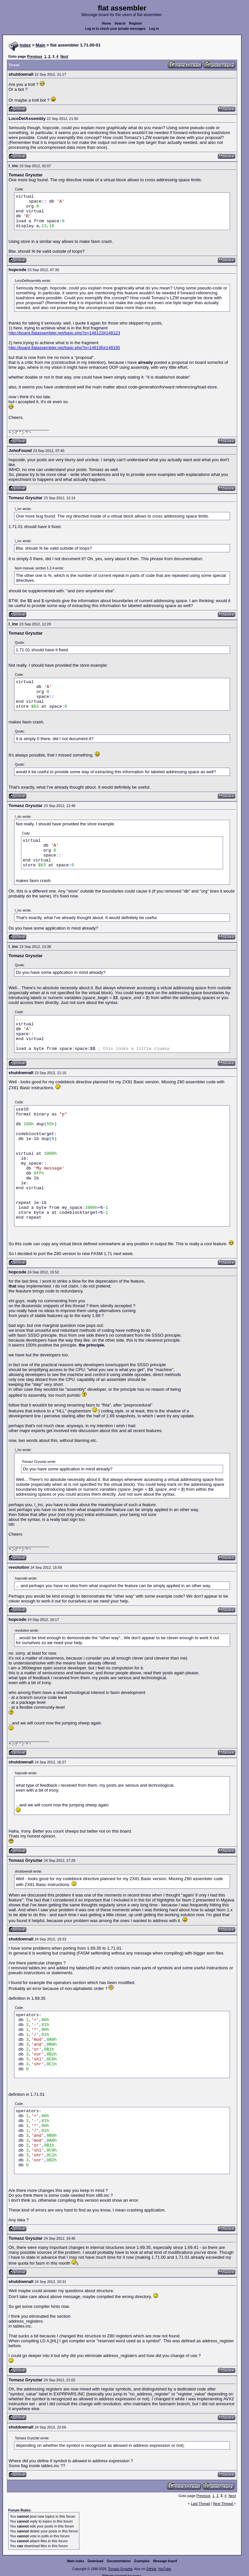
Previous (34, 56)
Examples (142, 2561)
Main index (75, 2561)
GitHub (151, 2569)
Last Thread (200, 2504)
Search (119, 23)
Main (41, 45)
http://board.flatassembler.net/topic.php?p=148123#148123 (64, 332)
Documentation (119, 2561)
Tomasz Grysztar (120, 2569)
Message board (165, 2561)
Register (135, 23)
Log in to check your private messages (115, 28)
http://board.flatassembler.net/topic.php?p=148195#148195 (64, 347)
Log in (154, 28)
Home (106, 23)
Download (95, 2561)
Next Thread (223, 2504)
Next (64, 56)
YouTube (164, 2569)
